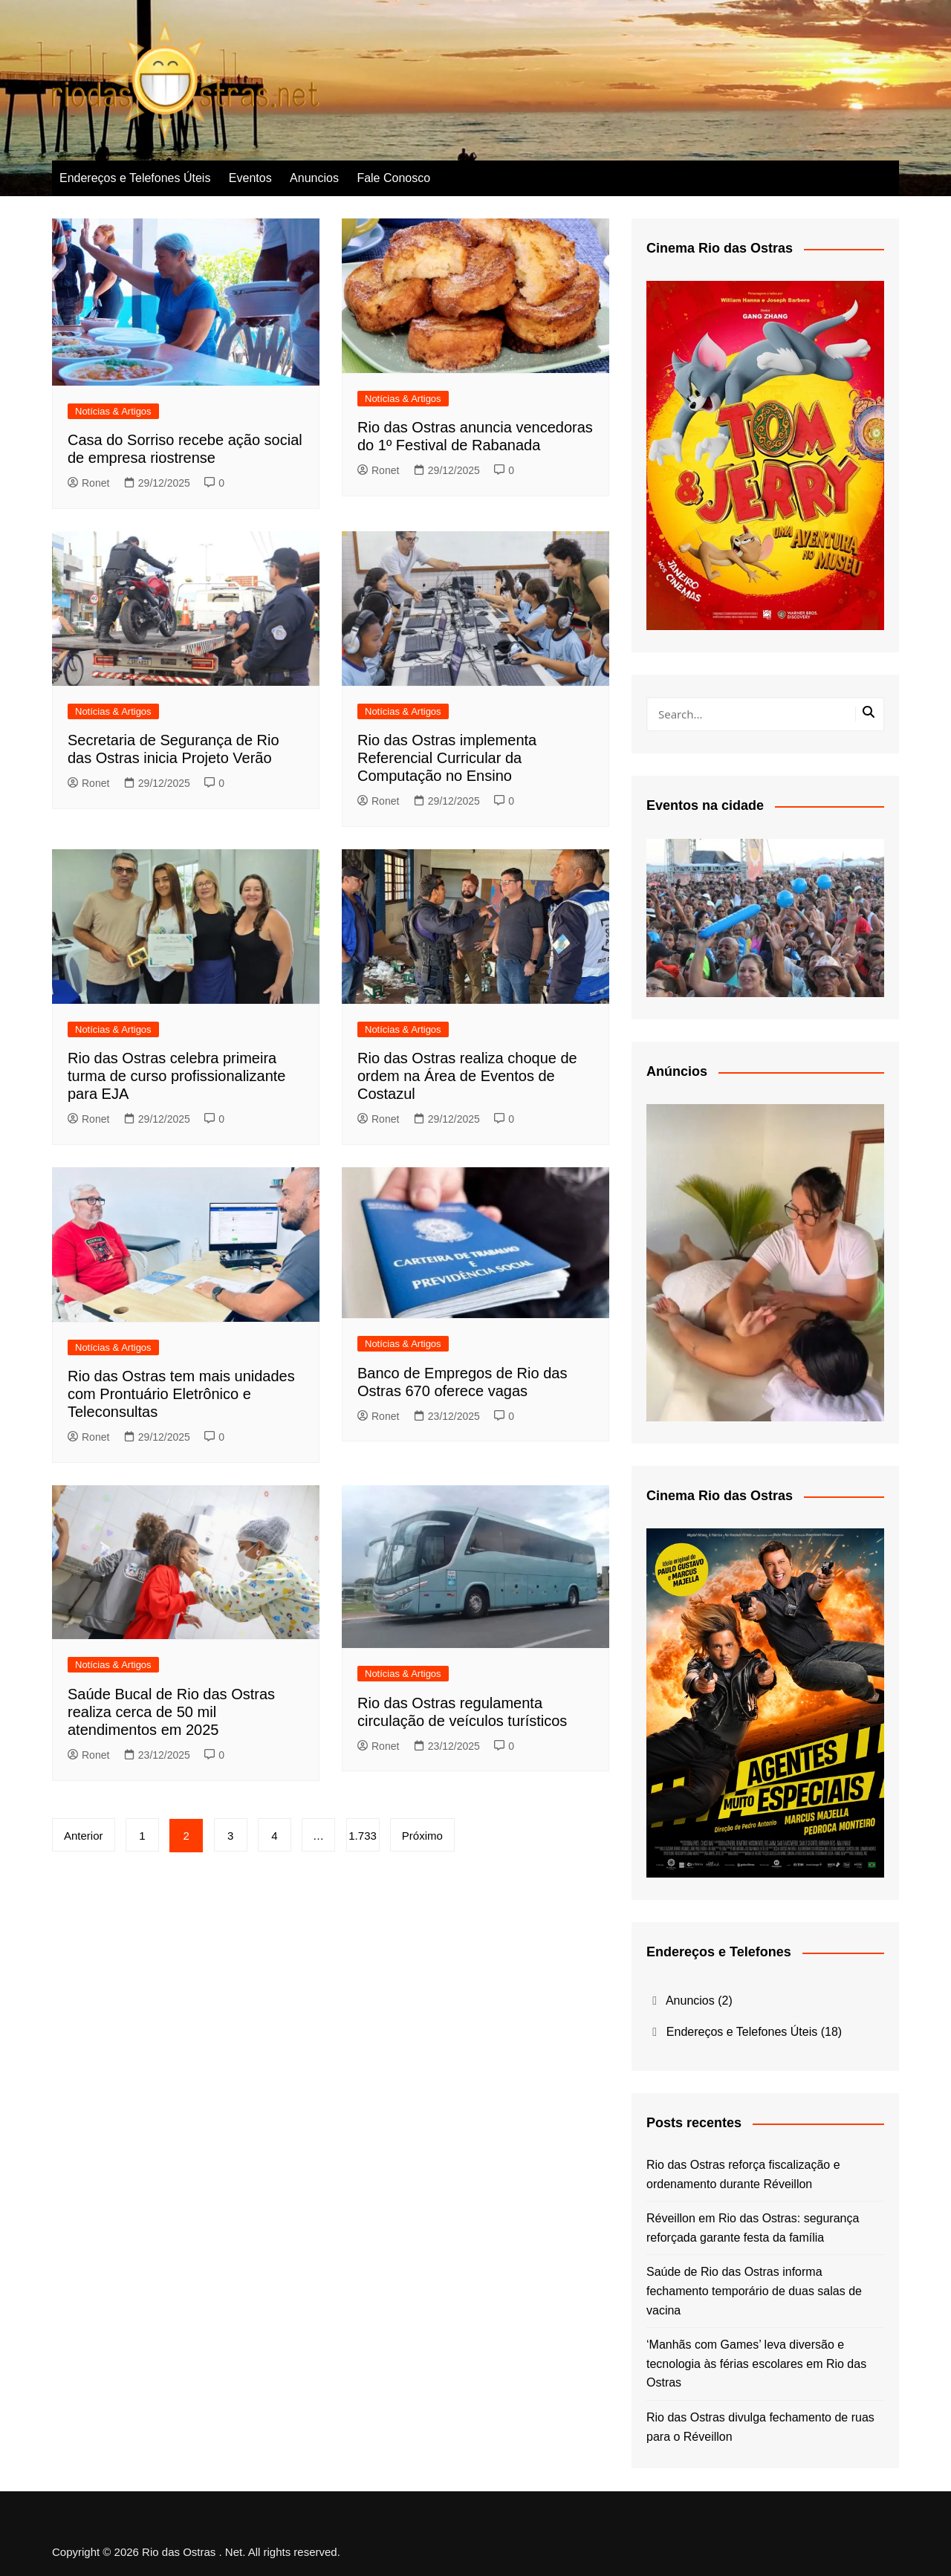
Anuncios (314, 178)
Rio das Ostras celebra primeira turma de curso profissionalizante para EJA (176, 1076)
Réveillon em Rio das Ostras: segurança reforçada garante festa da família (752, 2228)
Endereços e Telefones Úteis (134, 178)
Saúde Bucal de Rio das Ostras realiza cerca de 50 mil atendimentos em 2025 (171, 1712)
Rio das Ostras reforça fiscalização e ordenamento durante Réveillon (743, 2174)
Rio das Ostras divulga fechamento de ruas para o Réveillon (760, 2427)
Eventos (250, 178)
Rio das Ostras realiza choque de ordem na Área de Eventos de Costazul (467, 1076)
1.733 (363, 1835)
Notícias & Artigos (113, 411)
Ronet (88, 483)
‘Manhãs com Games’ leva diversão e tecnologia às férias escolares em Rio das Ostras (756, 2363)
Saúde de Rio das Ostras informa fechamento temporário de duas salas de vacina (754, 2290)
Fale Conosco (393, 178)
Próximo (423, 1835)
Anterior (83, 1835)
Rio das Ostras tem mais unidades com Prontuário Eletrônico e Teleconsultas (181, 1394)
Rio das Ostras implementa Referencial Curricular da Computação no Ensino (446, 758)
